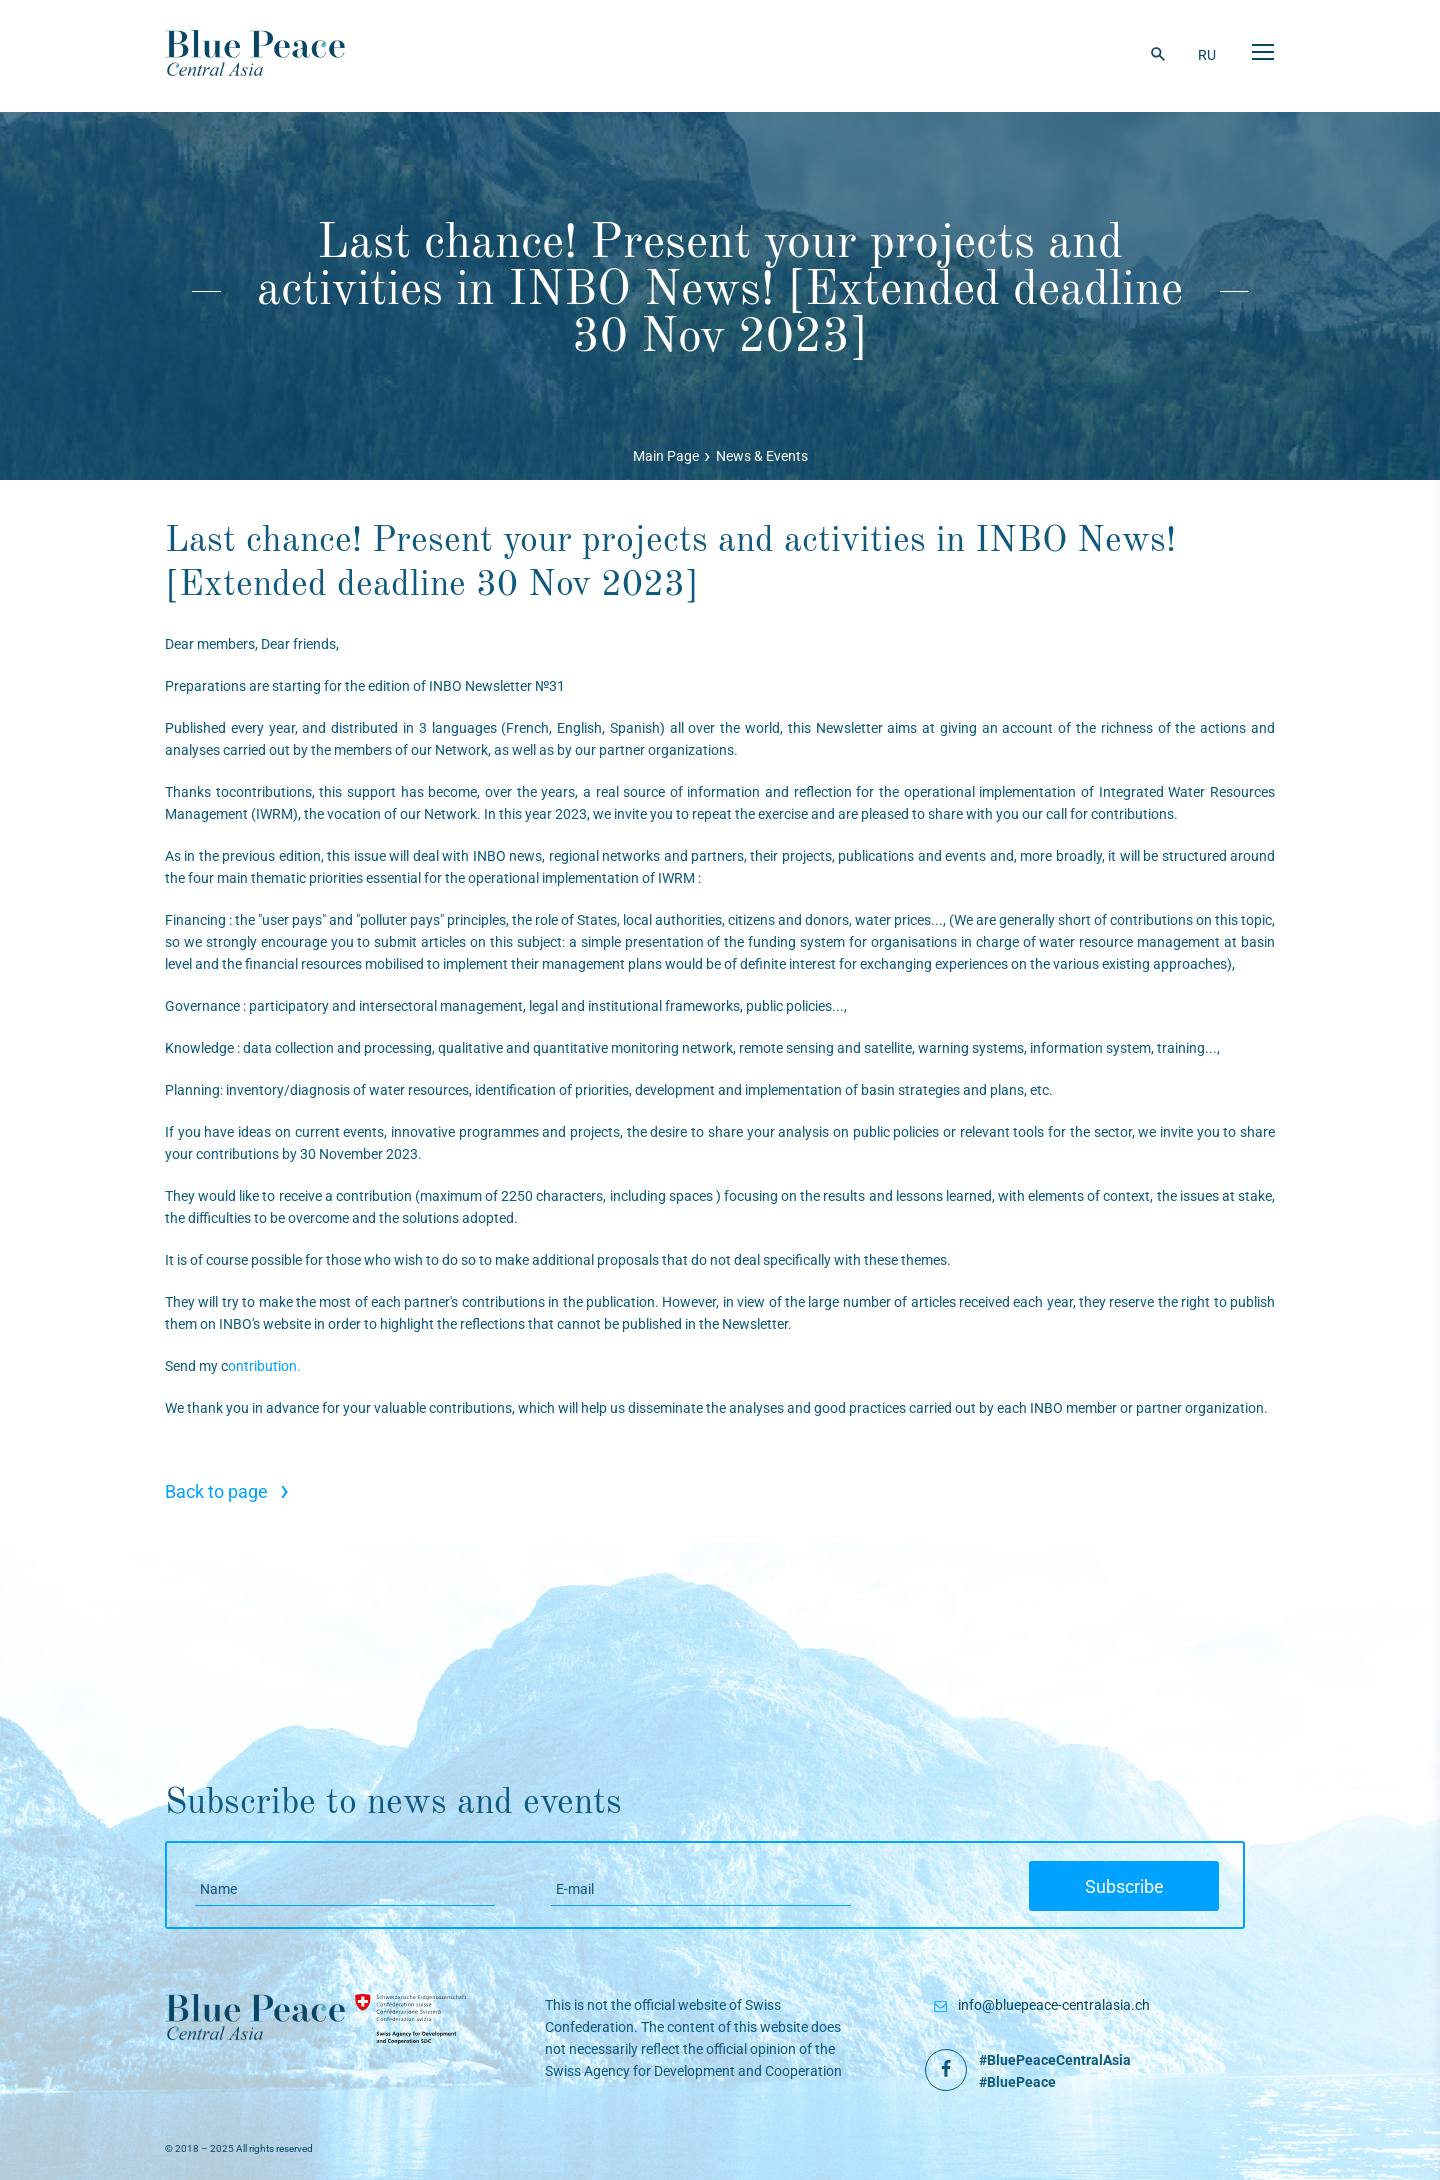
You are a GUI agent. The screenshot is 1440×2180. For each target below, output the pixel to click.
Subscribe (1124, 1886)
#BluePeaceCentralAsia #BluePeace (1055, 2071)
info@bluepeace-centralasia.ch (1054, 2005)
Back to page (227, 1491)
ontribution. (264, 1366)
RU (1207, 55)
